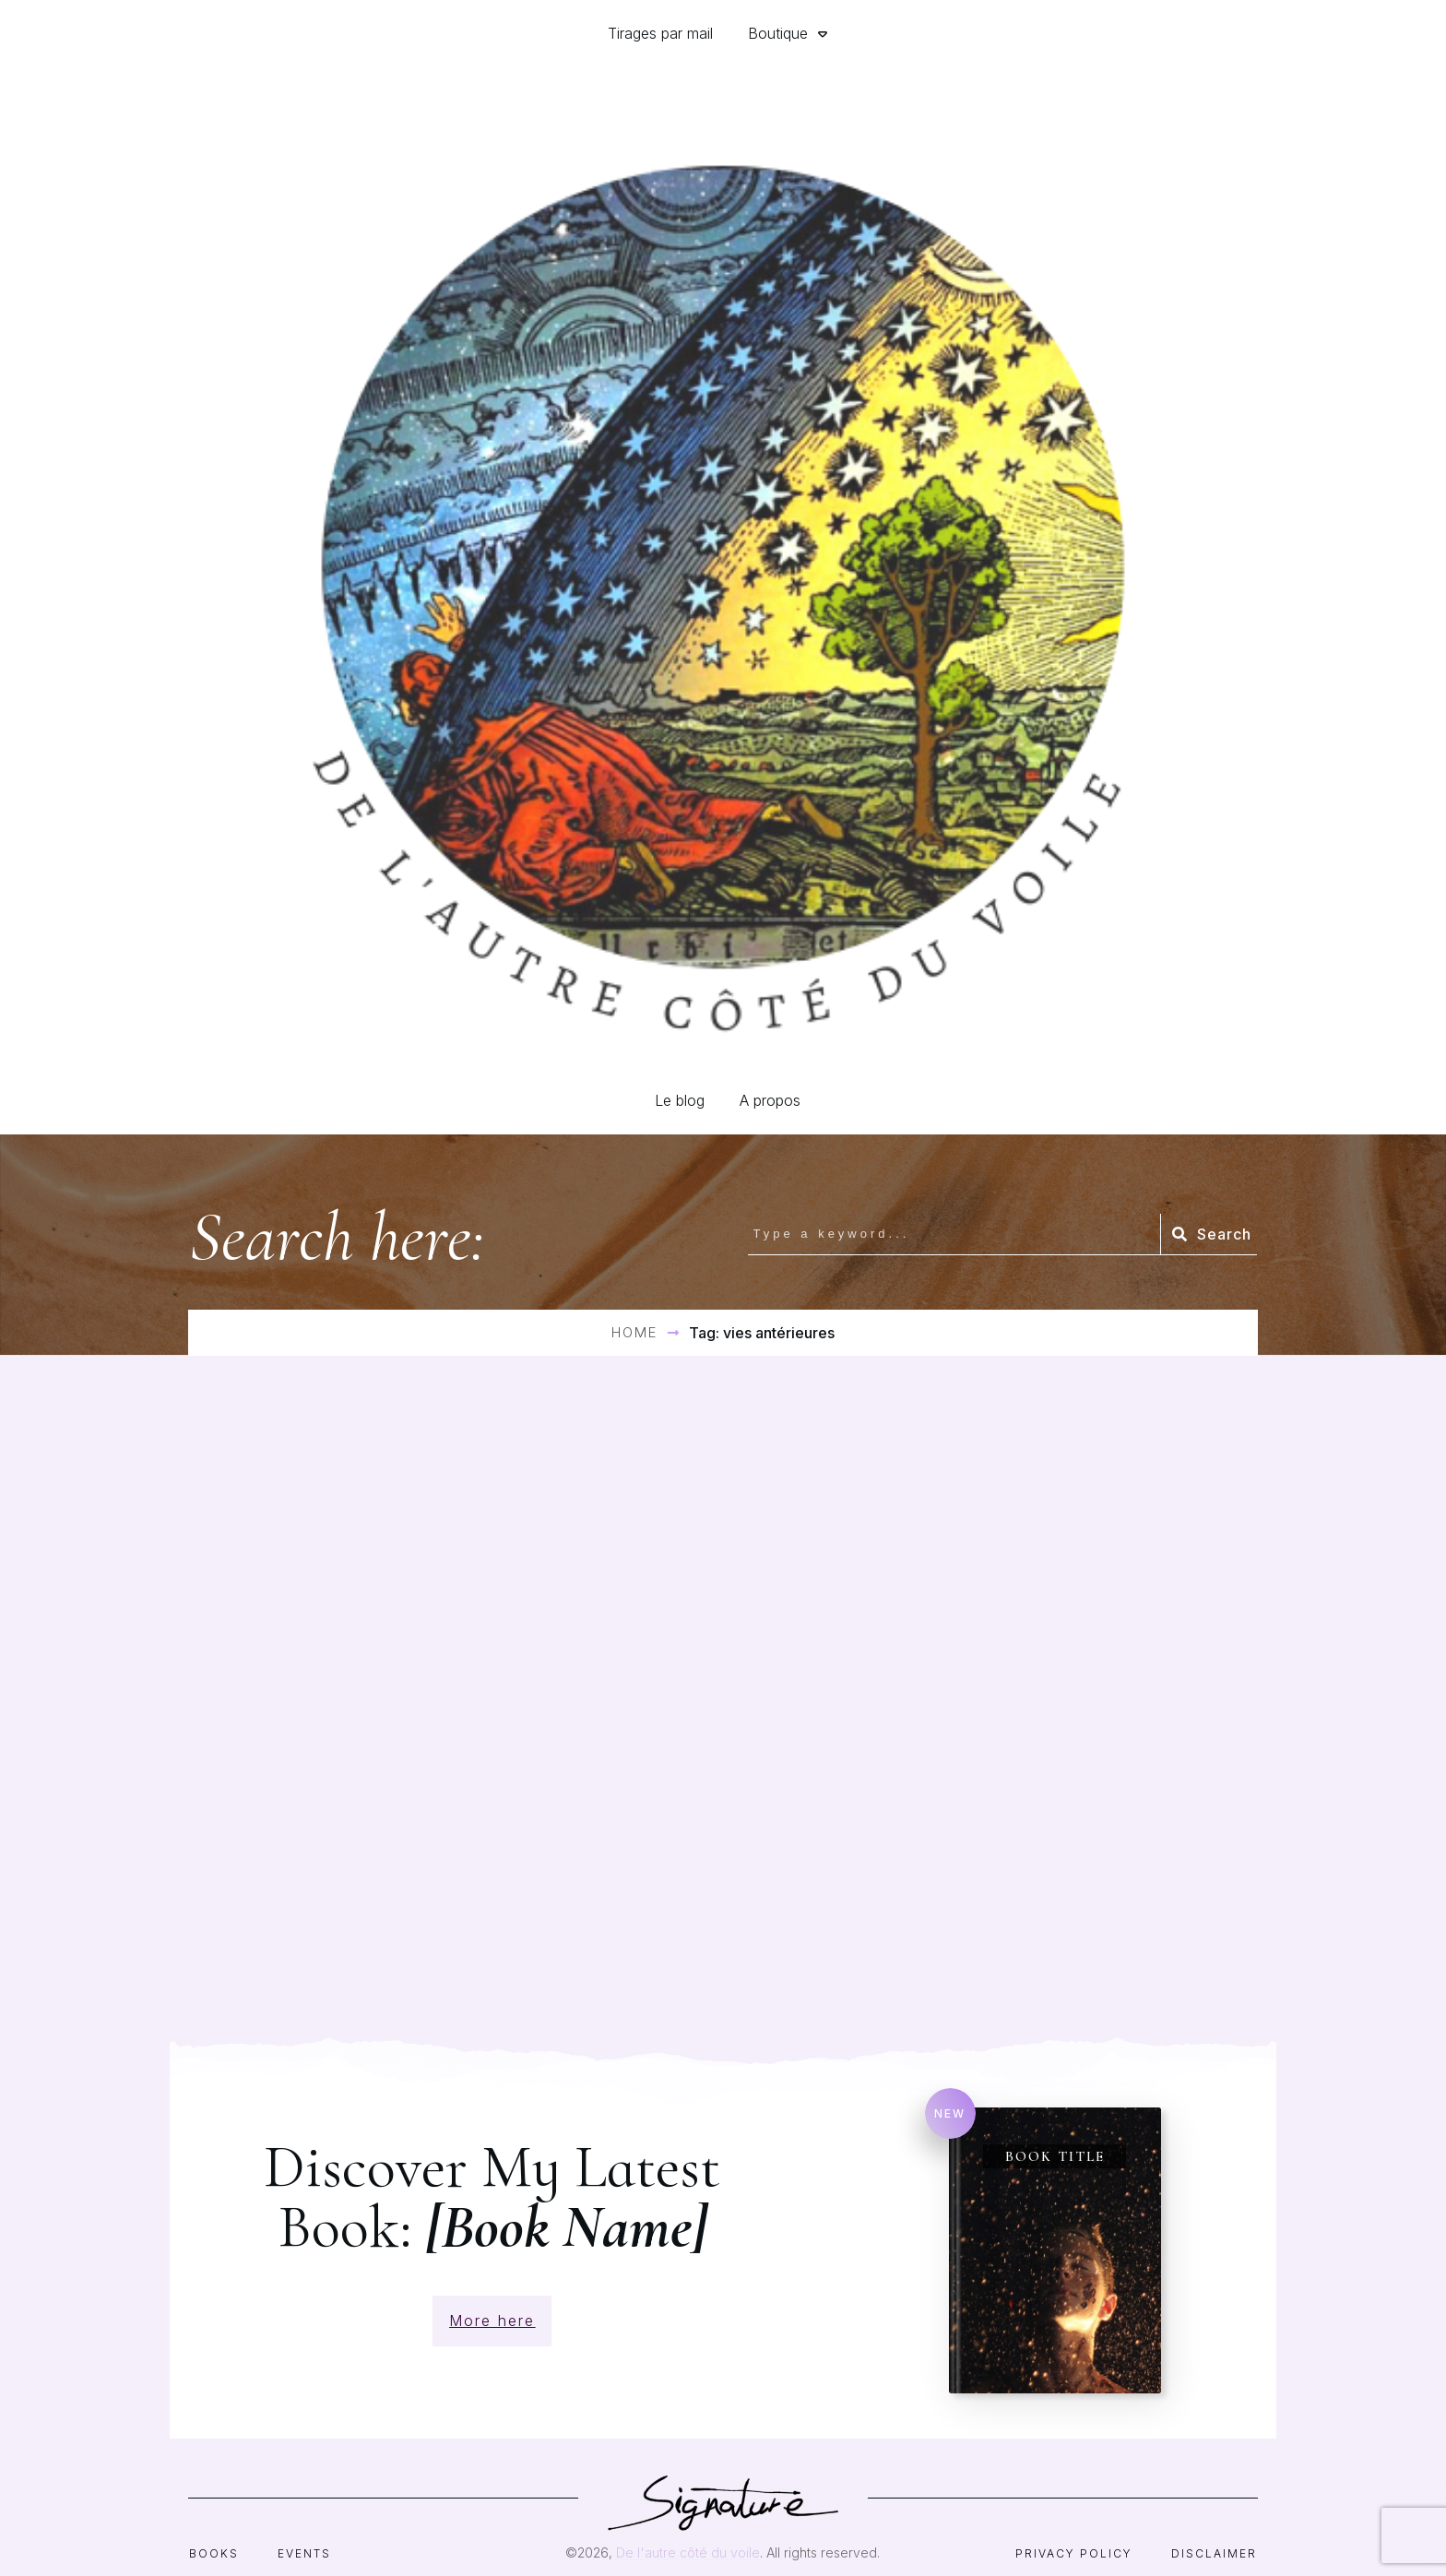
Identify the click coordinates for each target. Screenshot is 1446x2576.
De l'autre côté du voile (688, 2526)
